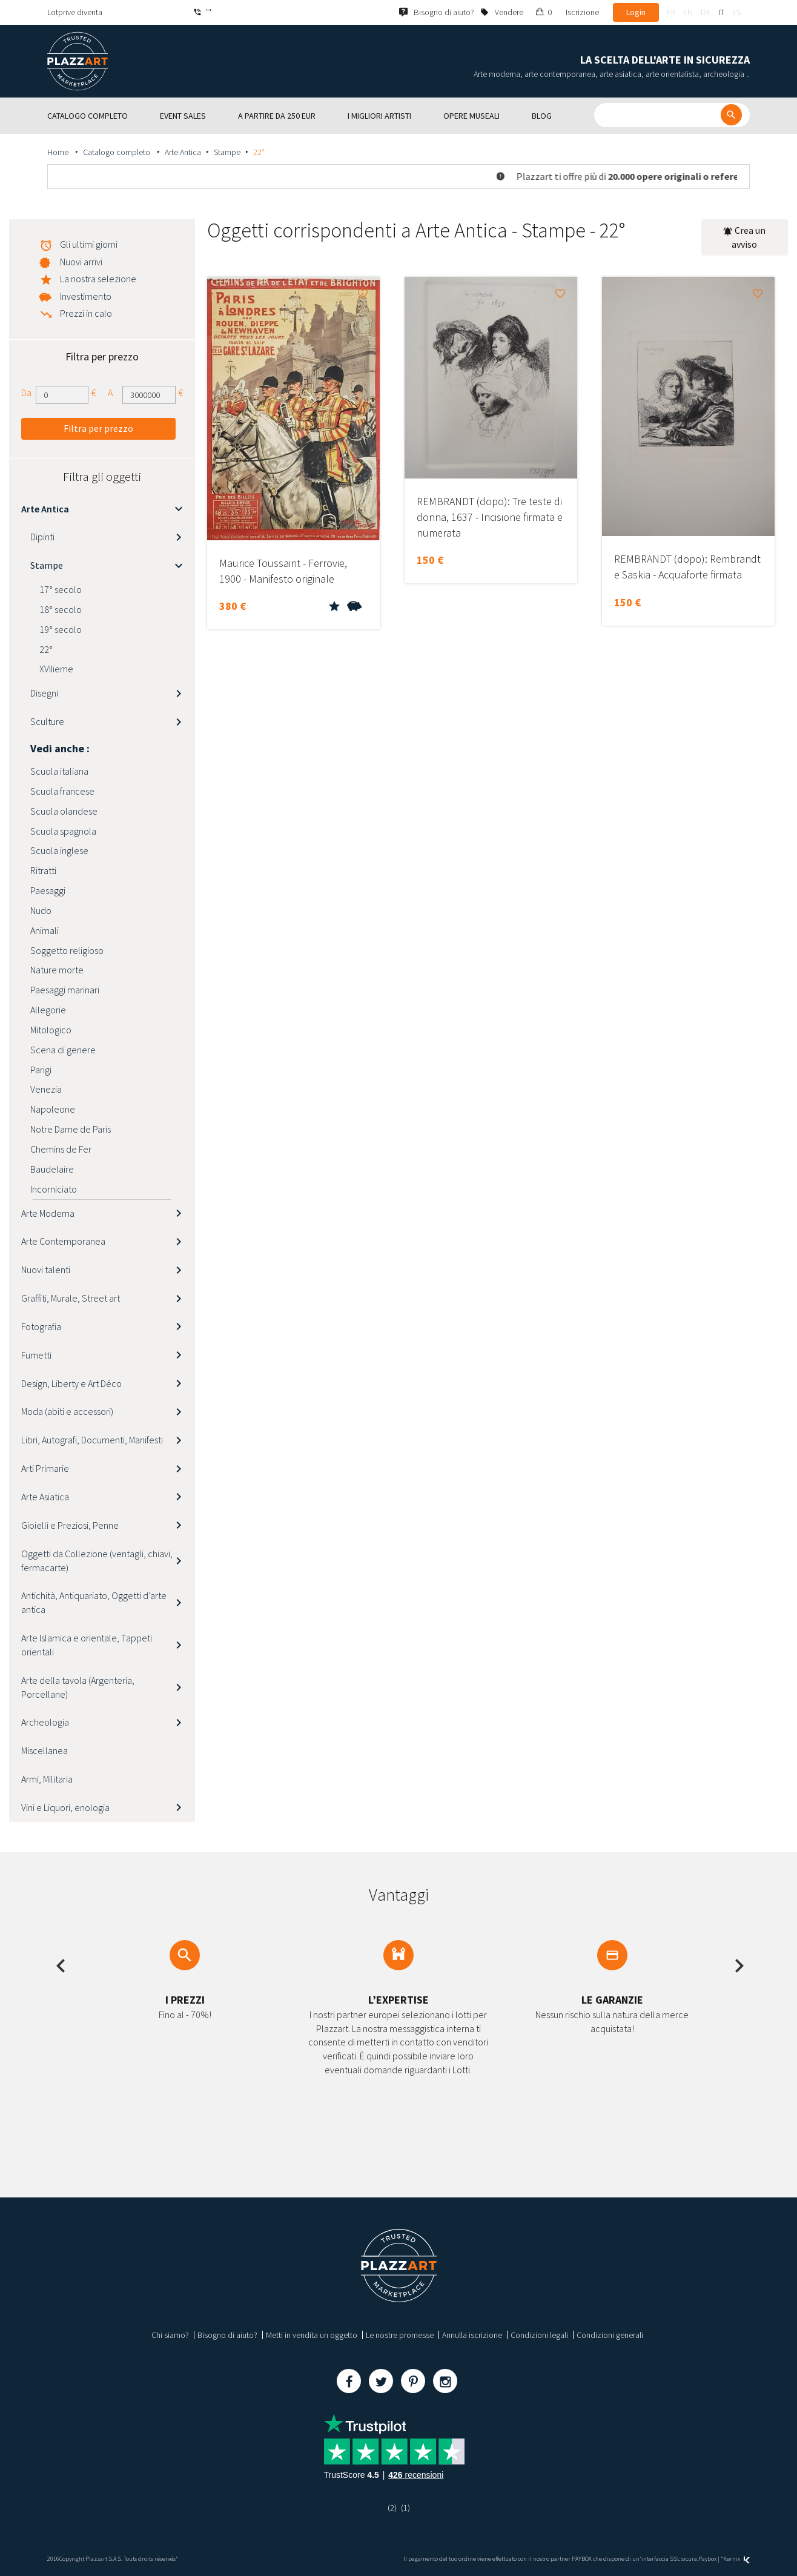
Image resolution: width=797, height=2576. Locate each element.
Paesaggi (47, 890)
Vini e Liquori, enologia (65, 1807)
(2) (392, 2507)
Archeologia (45, 1722)
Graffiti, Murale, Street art (70, 1298)
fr (671, 12)
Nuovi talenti (45, 1269)
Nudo (40, 910)
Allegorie (48, 1010)
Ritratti (43, 870)
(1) (405, 2507)
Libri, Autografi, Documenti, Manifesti (92, 1440)
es (736, 12)
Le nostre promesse (400, 2334)
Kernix (736, 2559)
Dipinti (42, 537)
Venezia (46, 1089)
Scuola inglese (59, 850)
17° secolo (60, 589)
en (688, 12)
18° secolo (60, 609)
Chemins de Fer (60, 1149)
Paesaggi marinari (64, 990)
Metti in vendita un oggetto (311, 2334)
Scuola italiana (59, 771)
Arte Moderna (47, 1213)
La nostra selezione (98, 279)
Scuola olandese (64, 811)
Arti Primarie (45, 1468)
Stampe (227, 152)
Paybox (707, 2559)
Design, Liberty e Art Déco (71, 1383)
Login (636, 12)
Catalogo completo (117, 152)
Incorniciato (53, 1189)
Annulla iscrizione (472, 2334)
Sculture (47, 721)
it (721, 12)
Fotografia (41, 1326)
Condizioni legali (539, 2334)
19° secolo (60, 629)
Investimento (85, 296)
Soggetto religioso (67, 950)
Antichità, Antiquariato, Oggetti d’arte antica (94, 1602)
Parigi (40, 1070)
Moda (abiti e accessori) (67, 1411)
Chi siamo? (170, 2334)
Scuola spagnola (63, 831)
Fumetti (36, 1355)
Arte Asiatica (45, 1497)
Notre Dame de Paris (70, 1129)
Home (58, 152)
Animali (44, 930)
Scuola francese (62, 791)
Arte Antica (183, 152)
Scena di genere (63, 1050)
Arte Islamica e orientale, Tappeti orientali (86, 1645)
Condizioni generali (610, 2334)
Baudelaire (52, 1169)
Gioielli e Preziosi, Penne (70, 1525)
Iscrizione (582, 12)
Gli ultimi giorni (88, 244)
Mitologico (50, 1030)
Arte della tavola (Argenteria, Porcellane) (77, 1687)
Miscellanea (44, 1750)
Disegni (44, 693)
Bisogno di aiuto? (227, 2334)
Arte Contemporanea (63, 1241)
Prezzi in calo (86, 313)
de (705, 12)
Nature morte (57, 970)
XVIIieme (56, 669)
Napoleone (52, 1109)
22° (46, 649)
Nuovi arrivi (81, 262)
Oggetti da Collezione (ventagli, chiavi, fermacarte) (97, 1561)
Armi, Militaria (47, 1779)
